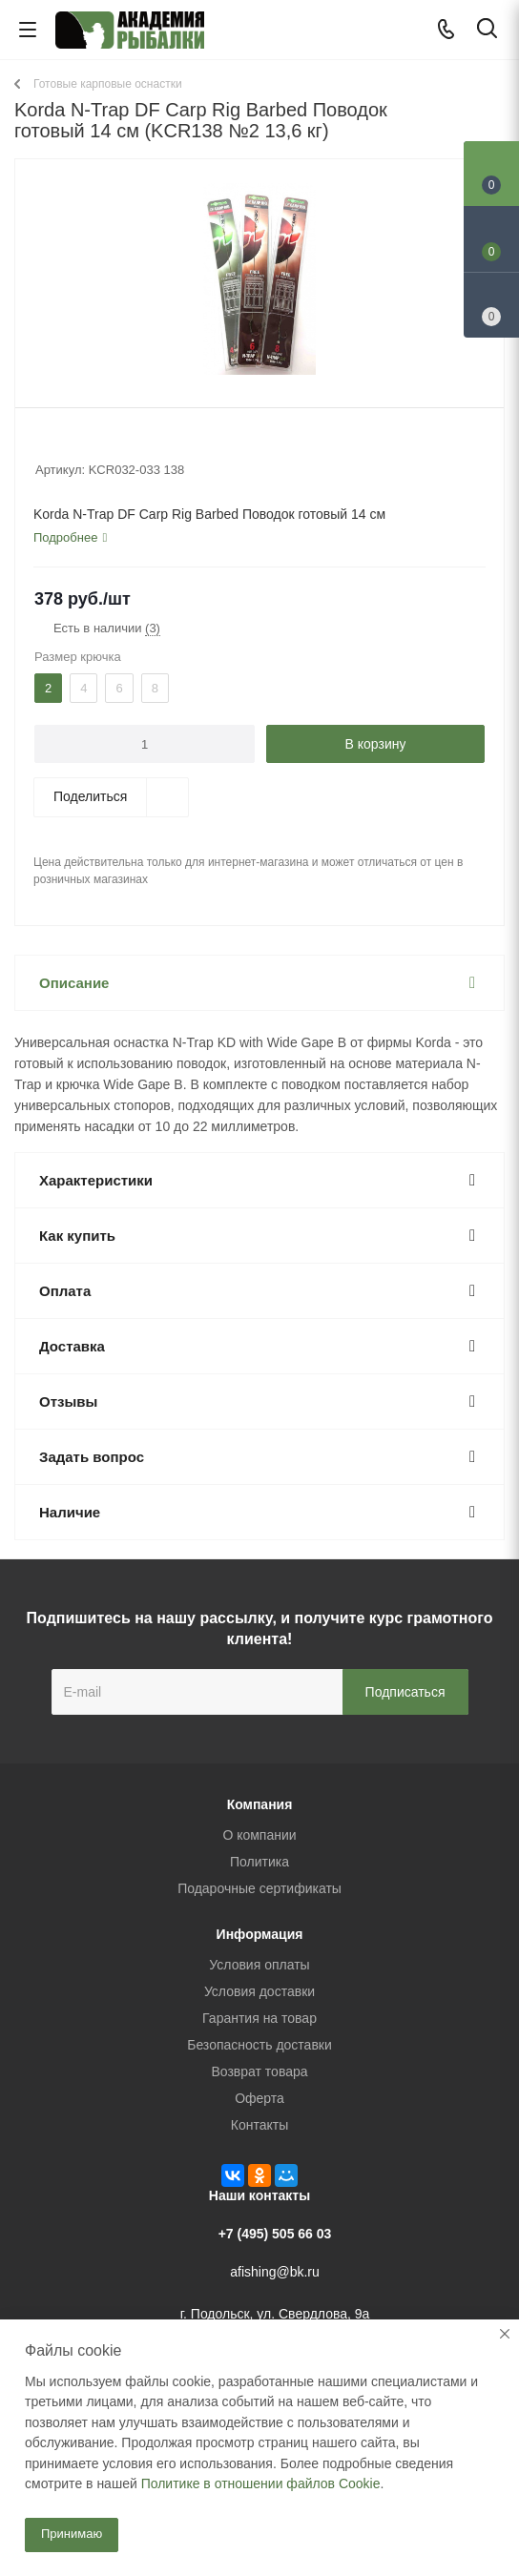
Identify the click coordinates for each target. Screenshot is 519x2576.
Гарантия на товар (259, 2018)
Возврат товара (259, 2071)
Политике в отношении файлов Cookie (261, 2483)
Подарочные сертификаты (259, 1888)
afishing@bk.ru (275, 2271)
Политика (259, 1861)
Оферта (259, 2098)
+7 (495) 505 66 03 (275, 2233)
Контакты (259, 2125)
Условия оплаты (259, 1964)
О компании (259, 1835)
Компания (260, 1804)
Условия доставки (259, 1991)
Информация (260, 1934)
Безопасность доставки (259, 2044)
